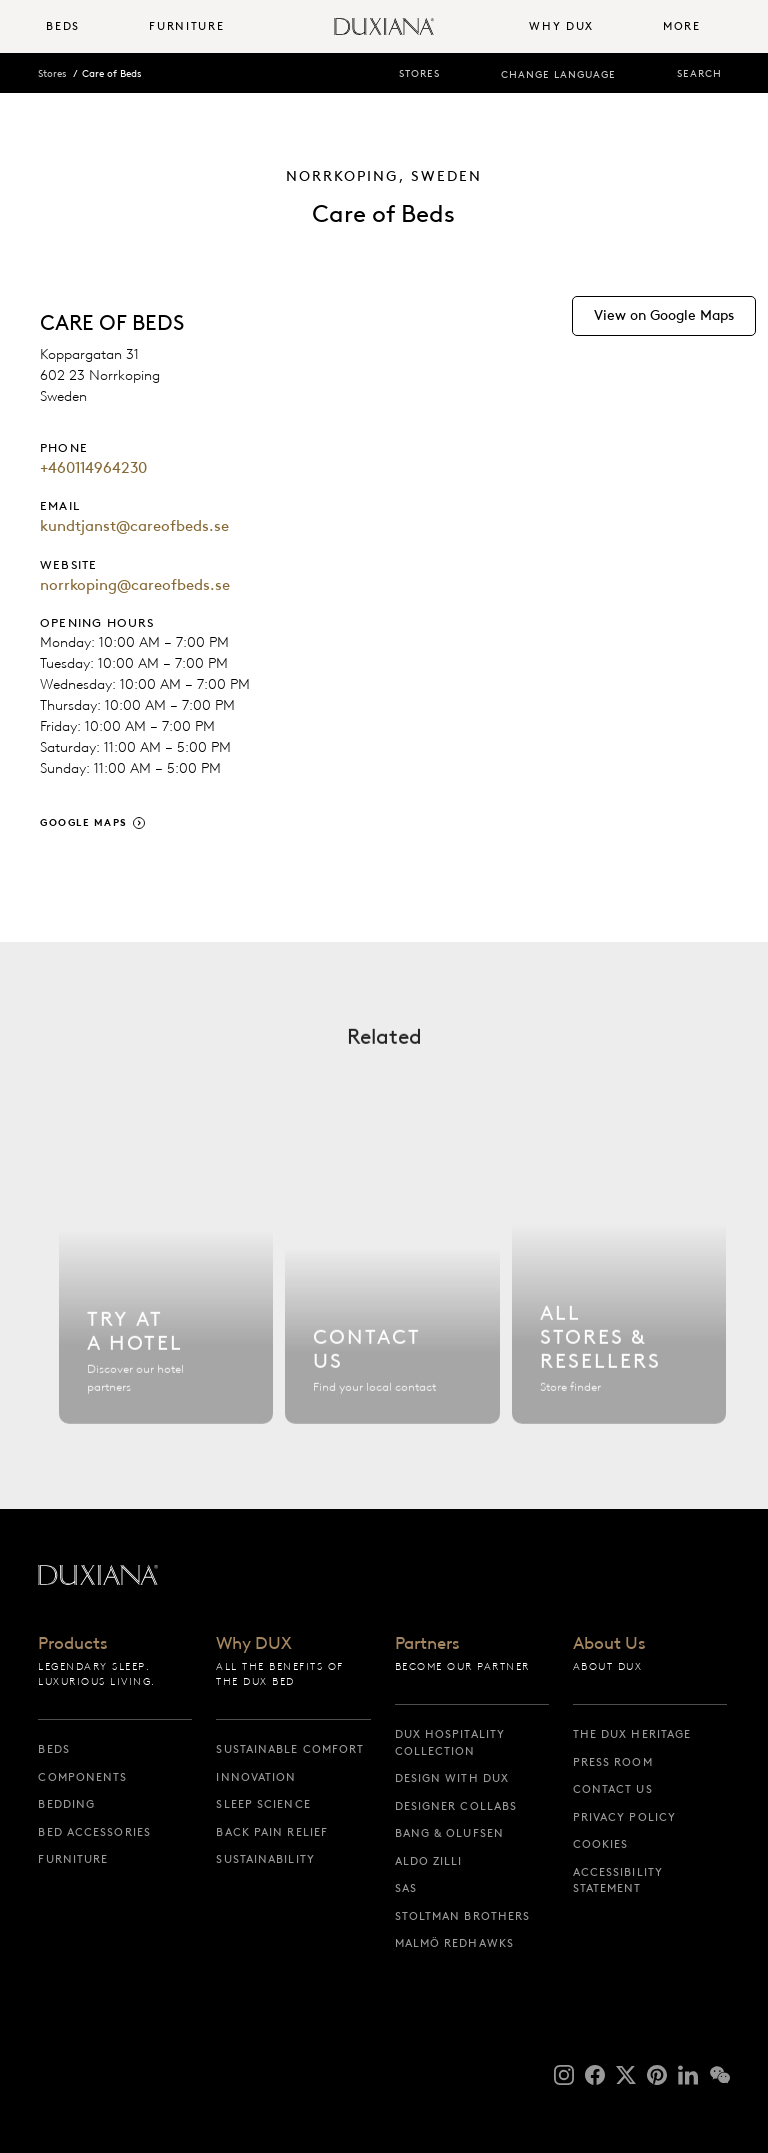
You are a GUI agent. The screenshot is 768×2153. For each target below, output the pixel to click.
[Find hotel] (166, 1298)
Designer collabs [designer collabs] (456, 1806)
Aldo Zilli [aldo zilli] (429, 1861)
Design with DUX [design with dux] (452, 1778)
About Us (609, 1644)
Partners (427, 1644)
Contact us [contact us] (613, 1789)
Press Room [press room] (613, 1762)
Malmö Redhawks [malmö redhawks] (454, 1943)
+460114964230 (93, 468)
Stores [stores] (419, 73)
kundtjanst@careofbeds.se (134, 526)
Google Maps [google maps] (84, 822)
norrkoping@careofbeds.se (135, 585)
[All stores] (619, 1298)
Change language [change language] (558, 74)
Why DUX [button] (561, 26)
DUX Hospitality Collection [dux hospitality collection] (450, 1742)
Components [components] (82, 1777)
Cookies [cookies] (601, 1844)
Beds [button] (63, 26)
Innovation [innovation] (256, 1777)
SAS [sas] (406, 1888)
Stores (52, 73)
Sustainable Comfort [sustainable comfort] (290, 1749)
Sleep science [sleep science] (263, 1804)
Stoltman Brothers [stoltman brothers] (463, 1916)
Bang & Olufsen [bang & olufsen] (449, 1833)
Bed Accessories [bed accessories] (94, 1832)
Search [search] (699, 73)
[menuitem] (89, 26)
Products (73, 1644)
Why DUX (254, 1644)
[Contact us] (392, 1298)
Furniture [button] (186, 26)
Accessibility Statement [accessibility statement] (618, 1880)
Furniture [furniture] (73, 1859)
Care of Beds (111, 73)
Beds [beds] (53, 1749)
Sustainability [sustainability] (265, 1859)
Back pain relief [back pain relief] (272, 1832)
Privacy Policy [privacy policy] (624, 1817)
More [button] (682, 26)
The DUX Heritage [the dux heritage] (632, 1734)
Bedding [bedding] (66, 1804)
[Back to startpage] (384, 26)
